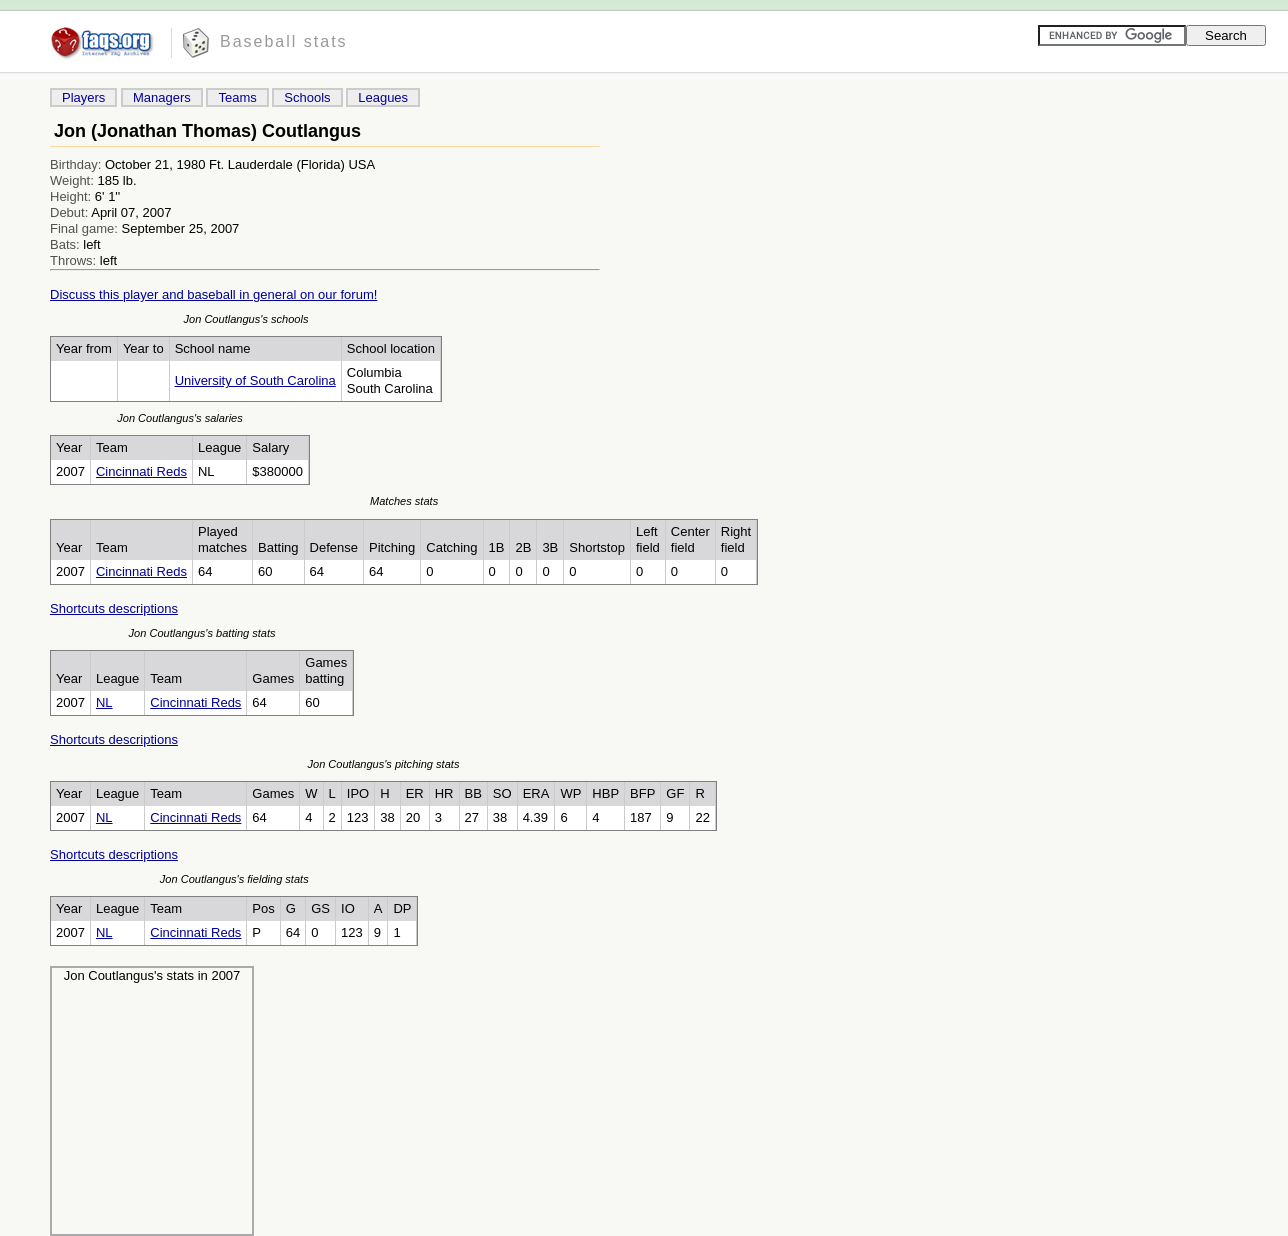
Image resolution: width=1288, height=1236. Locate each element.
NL (104, 702)
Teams (237, 97)
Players (83, 97)
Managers (162, 97)
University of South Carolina (255, 380)
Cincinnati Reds (141, 471)
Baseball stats (284, 41)
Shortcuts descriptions (114, 608)
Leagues (383, 97)
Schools (307, 97)
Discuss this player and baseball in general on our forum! (213, 294)
